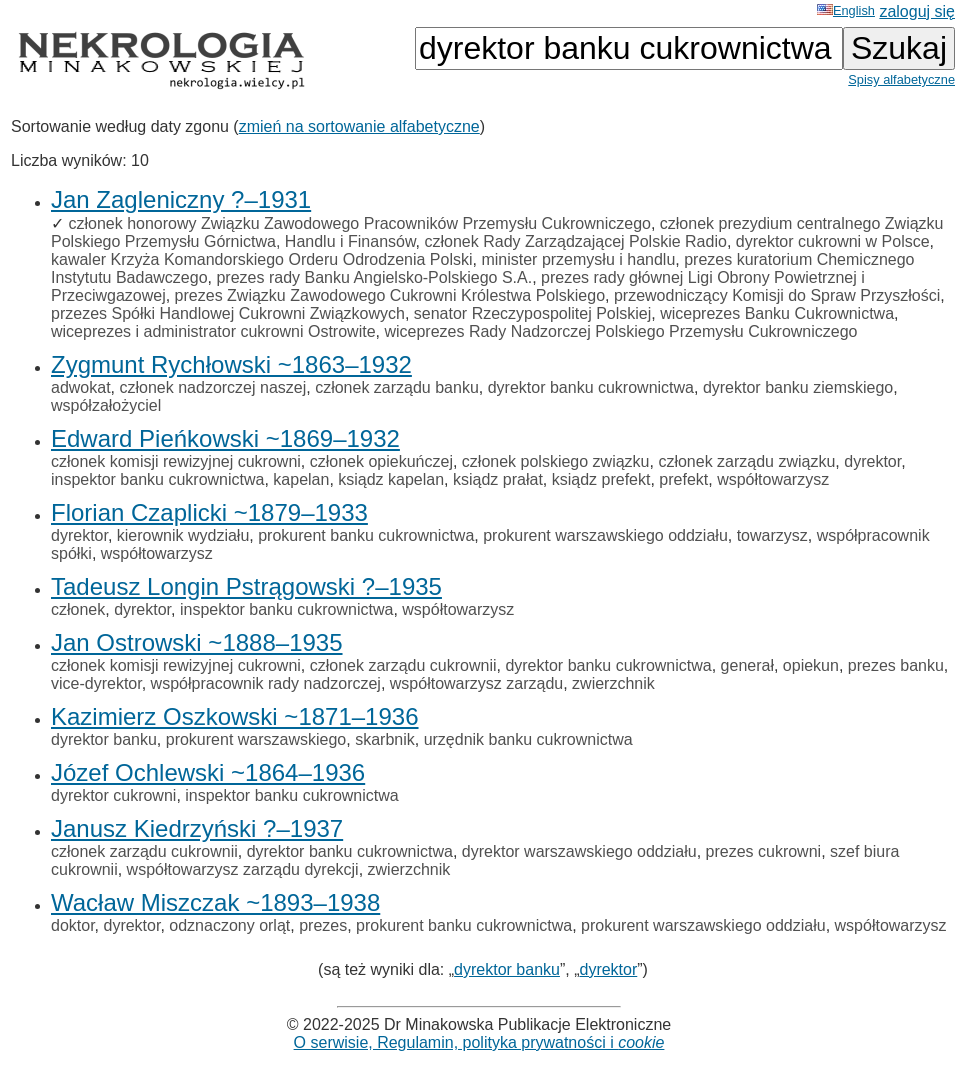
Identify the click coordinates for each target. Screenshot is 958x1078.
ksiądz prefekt (601, 479)
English (846, 10)
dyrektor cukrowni (113, 795)
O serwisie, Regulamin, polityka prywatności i (479, 1042)
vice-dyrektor (96, 683)
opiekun (811, 665)
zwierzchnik (613, 683)
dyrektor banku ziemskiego (798, 387)
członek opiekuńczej (381, 461)
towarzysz (772, 535)
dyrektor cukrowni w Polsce (833, 241)
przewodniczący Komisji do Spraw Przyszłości (777, 295)
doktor (73, 925)
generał (747, 665)
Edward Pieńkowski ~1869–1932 (225, 438)
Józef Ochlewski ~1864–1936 (208, 772)
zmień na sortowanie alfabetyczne (359, 126)
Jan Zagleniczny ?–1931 (181, 199)
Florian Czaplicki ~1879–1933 (209, 512)
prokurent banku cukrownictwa (366, 535)
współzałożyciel (106, 405)
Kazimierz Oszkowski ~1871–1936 (235, 716)
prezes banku (896, 665)
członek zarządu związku (746, 461)
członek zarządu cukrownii (403, 665)
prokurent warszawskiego (256, 739)
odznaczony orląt (229, 925)
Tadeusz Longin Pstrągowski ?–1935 (246, 586)
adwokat (81, 387)
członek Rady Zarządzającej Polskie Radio (576, 241)
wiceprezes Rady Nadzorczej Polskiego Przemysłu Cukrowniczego (620, 331)
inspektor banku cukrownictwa (157, 479)
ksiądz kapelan (391, 479)
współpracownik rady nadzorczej (266, 683)
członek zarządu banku (397, 387)
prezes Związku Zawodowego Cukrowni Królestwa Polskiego (390, 295)
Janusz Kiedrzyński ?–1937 (197, 828)
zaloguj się (917, 11)
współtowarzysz (773, 479)
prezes (323, 925)
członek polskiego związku (556, 461)
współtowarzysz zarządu (476, 683)
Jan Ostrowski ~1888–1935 (197, 642)
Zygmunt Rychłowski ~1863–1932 (231, 364)
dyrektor (872, 461)
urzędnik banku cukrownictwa (528, 739)
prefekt (683, 479)
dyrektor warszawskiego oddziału (579, 851)
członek (78, 609)
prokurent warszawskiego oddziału (605, 535)
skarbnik (385, 739)
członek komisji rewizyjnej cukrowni (176, 461)
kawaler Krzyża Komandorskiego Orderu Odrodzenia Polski (262, 259)
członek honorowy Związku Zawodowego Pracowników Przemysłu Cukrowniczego (359, 223)
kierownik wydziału (183, 535)
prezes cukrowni (764, 851)
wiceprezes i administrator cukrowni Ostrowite (213, 331)
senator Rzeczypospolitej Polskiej (532, 313)
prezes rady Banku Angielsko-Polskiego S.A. (374, 277)
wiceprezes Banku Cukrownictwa (777, 313)
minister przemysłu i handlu (578, 259)
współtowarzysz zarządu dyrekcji (243, 869)
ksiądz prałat (498, 479)
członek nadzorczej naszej (212, 387)
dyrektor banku (104, 739)
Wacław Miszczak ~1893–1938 (215, 902)
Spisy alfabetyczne (901, 79)
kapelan (301, 479)
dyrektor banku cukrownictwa (591, 387)
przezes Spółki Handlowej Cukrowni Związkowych (228, 313)
